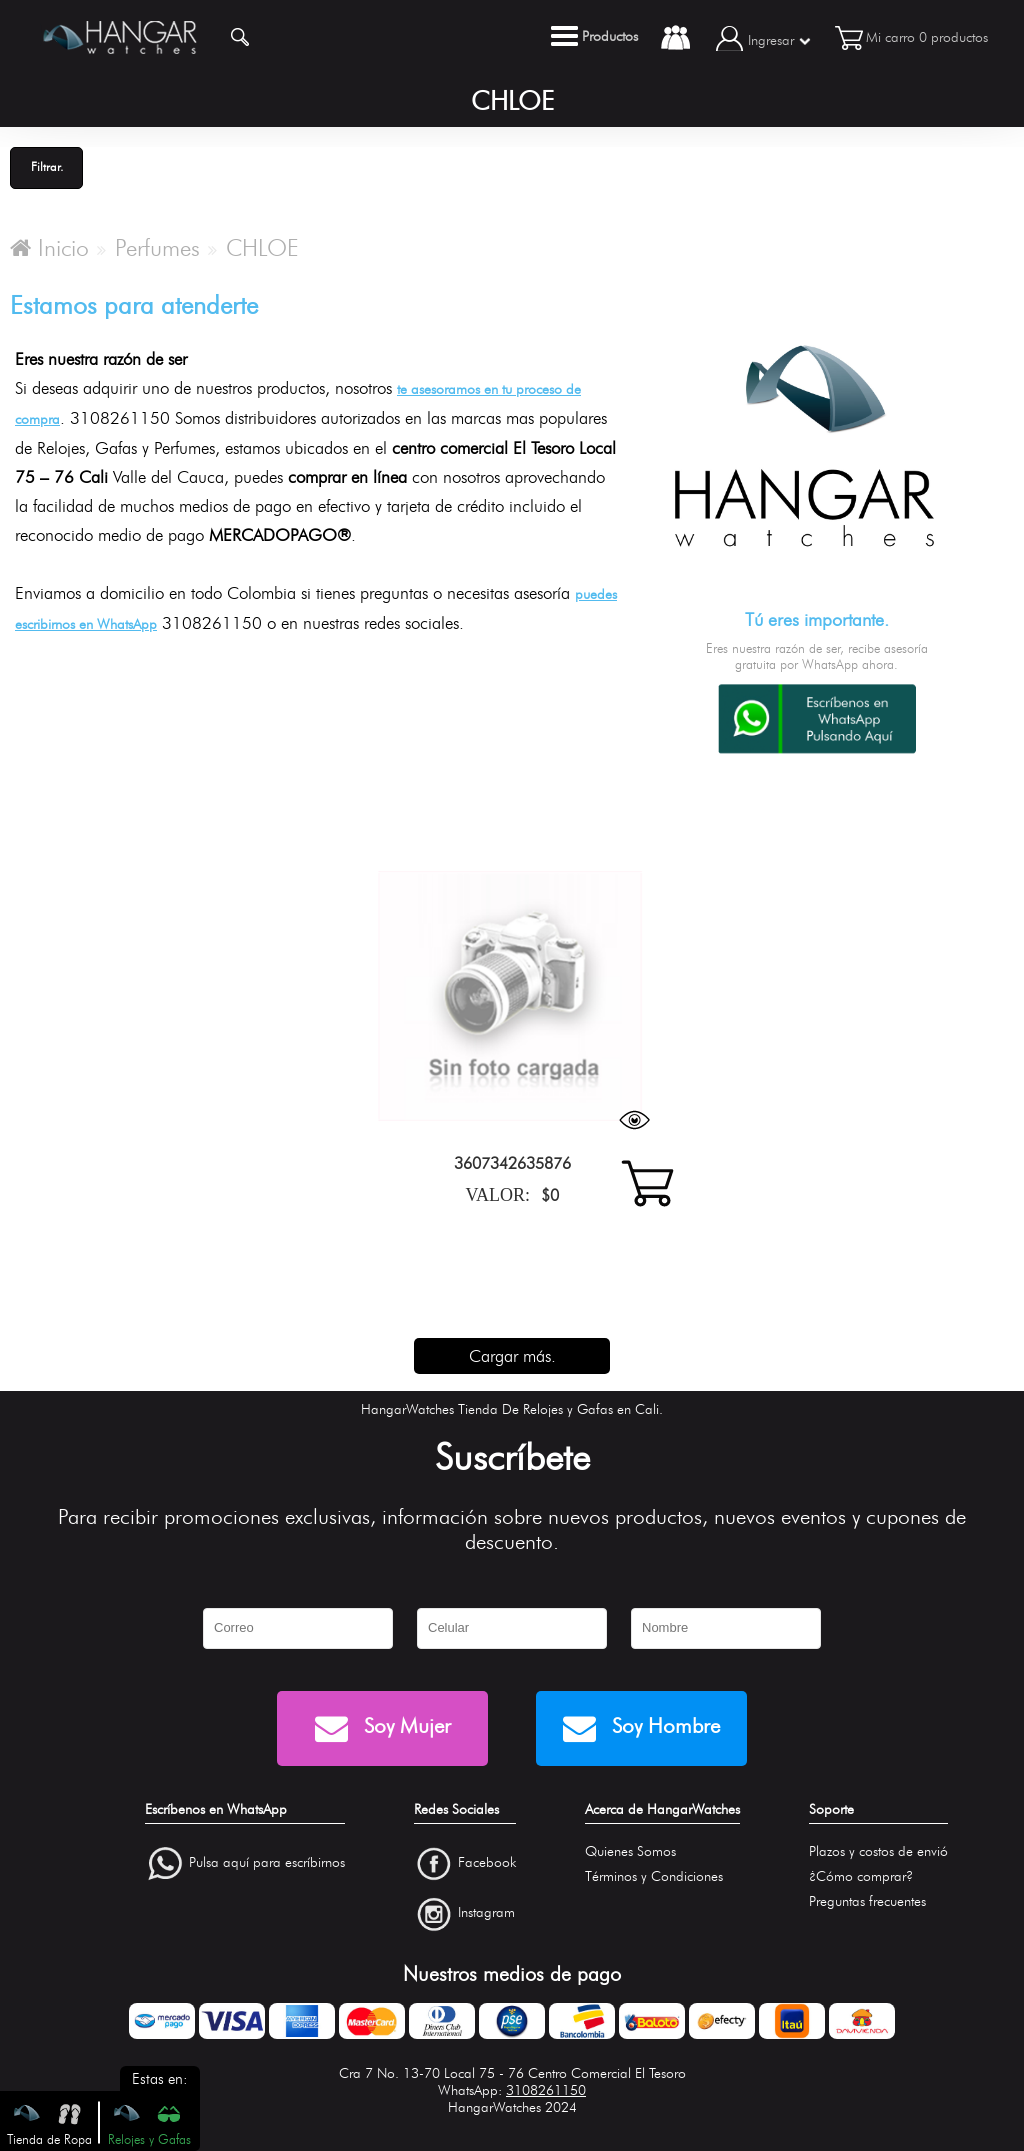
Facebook (487, 1862)
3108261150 (546, 2090)
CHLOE (262, 248)
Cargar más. (512, 1356)
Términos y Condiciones (654, 1876)
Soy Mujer (383, 1728)
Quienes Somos (630, 1851)
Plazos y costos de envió (878, 1851)
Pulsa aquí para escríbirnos (267, 1862)
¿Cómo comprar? (861, 1876)
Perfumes (157, 248)
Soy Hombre (641, 1728)
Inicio (49, 248)
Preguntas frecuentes (867, 1901)
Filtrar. (47, 166)
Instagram (486, 1913)
